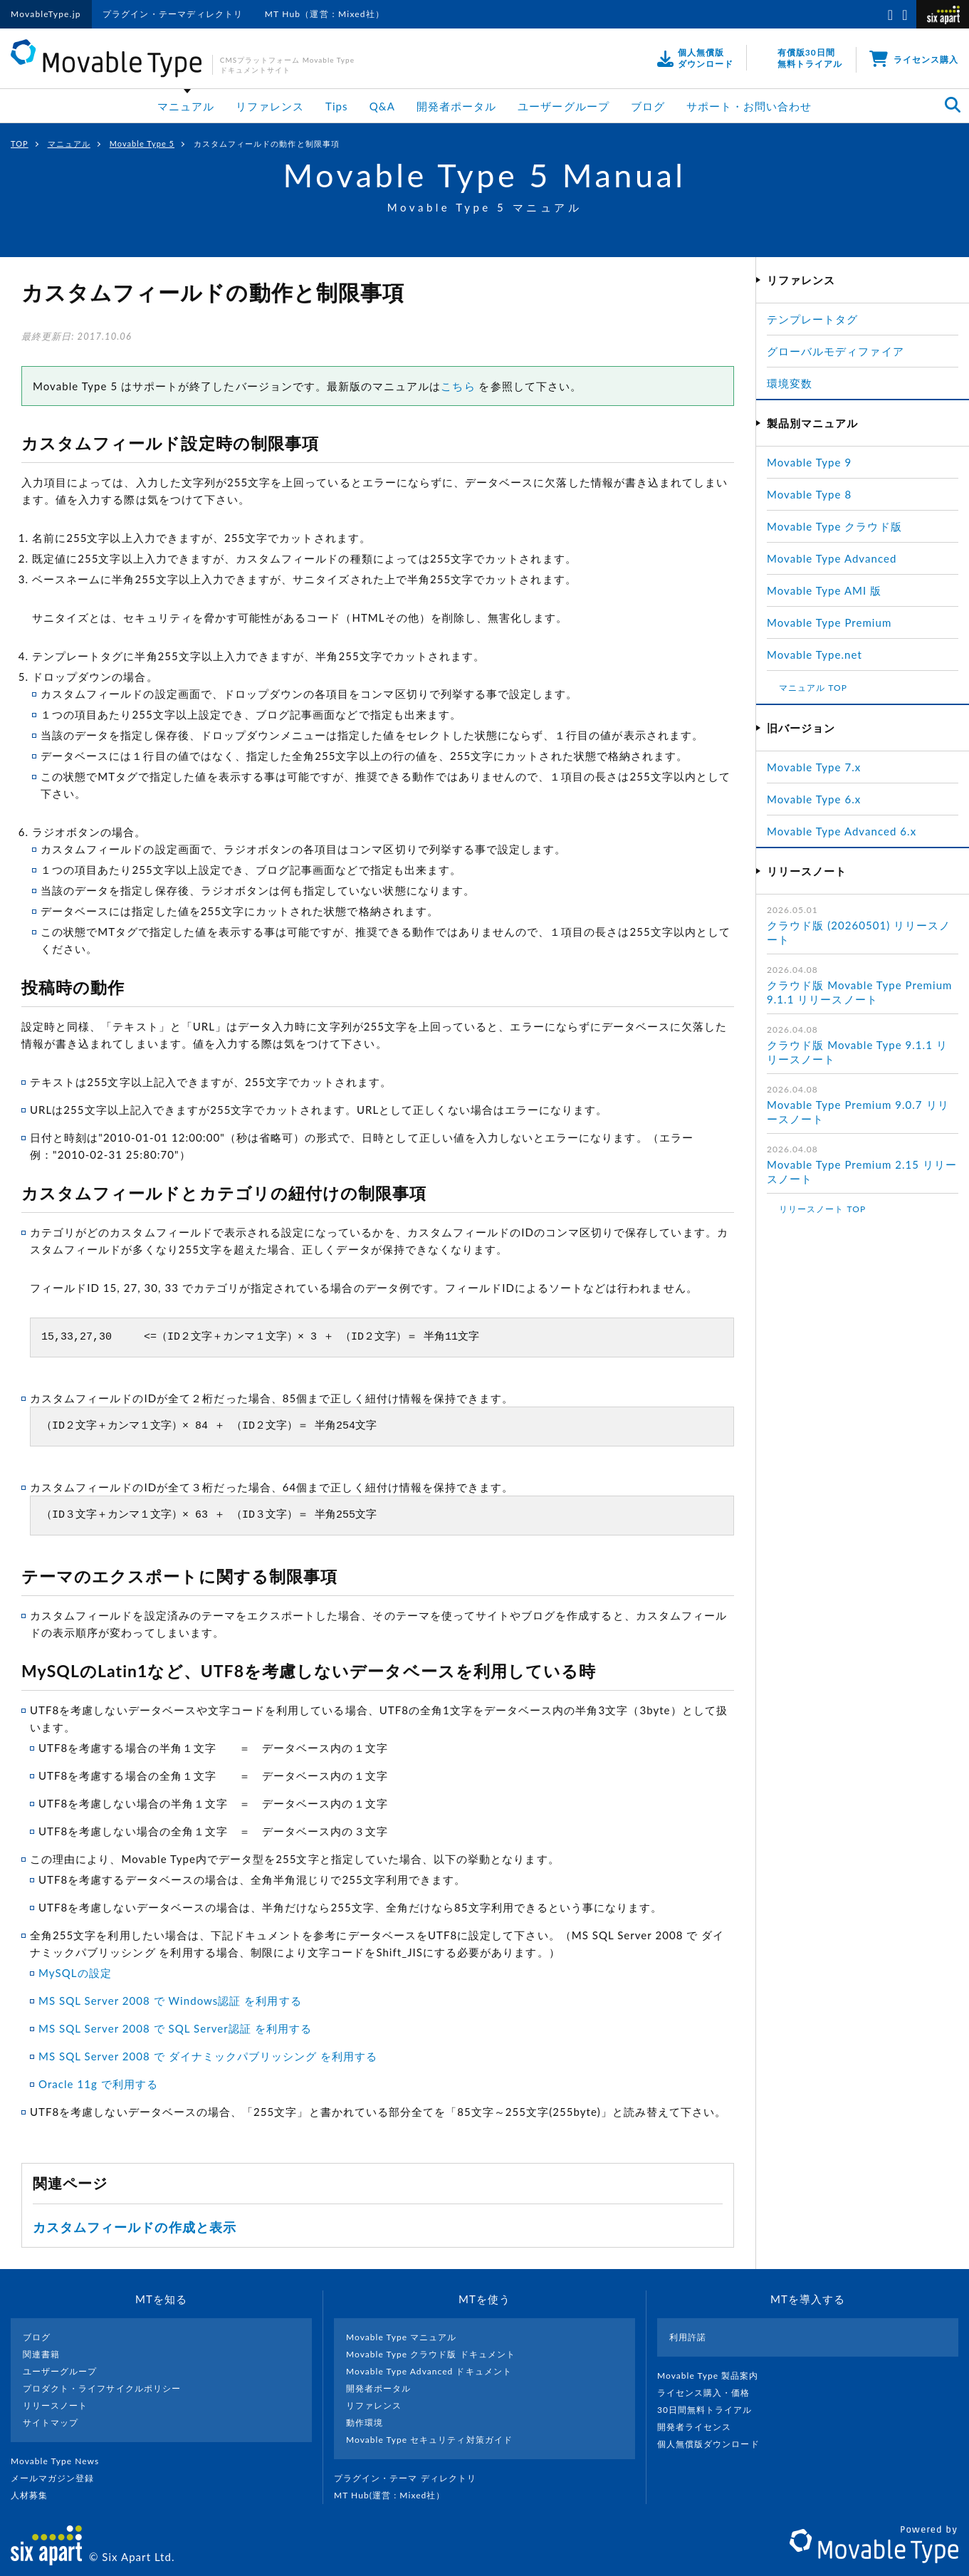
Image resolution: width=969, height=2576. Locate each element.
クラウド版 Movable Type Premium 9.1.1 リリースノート (859, 992)
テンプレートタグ (812, 319)
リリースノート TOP (822, 1209)
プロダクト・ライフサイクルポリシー (102, 2388)
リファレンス (270, 106)
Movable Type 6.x (814, 799)
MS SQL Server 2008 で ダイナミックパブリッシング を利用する (207, 2056)
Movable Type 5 (142, 143)
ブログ (648, 106)
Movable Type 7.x (814, 767)
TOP (19, 143)
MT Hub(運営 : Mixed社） (395, 2495)
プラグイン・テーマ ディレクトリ (411, 2478)
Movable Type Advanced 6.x (841, 831)
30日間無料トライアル (710, 2409)
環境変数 (789, 383)
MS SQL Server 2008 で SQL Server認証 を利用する (175, 2028)
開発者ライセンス (700, 2426)
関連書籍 (41, 2354)
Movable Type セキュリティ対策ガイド (429, 2439)
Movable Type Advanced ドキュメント (429, 2371)
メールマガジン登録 (58, 2478)
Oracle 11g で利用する (98, 2083)
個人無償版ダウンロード (714, 2444)
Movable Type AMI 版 (824, 590)
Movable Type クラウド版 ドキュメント (430, 2354)
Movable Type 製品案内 (713, 2375)
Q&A (382, 106)
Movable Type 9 (809, 462)
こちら (458, 386)
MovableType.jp (46, 14)
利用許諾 (687, 2337)
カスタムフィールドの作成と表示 (134, 2227)
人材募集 (35, 2495)
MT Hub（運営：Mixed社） (325, 14)
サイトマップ (50, 2422)
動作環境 (364, 2422)
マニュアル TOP (813, 687)
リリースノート (55, 2405)
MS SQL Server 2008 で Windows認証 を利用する (170, 2000)
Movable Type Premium (835, 622)
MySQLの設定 (75, 1972)
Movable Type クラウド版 (834, 526)
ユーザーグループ (563, 106)
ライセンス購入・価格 (709, 2392)
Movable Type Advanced (831, 558)
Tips (336, 106)
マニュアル (185, 106)
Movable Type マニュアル (401, 2337)
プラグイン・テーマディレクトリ (173, 14)
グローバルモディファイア (835, 351)
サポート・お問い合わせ (749, 106)
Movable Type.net (820, 654)
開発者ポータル (456, 106)
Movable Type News (60, 2461)
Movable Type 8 (809, 494)
